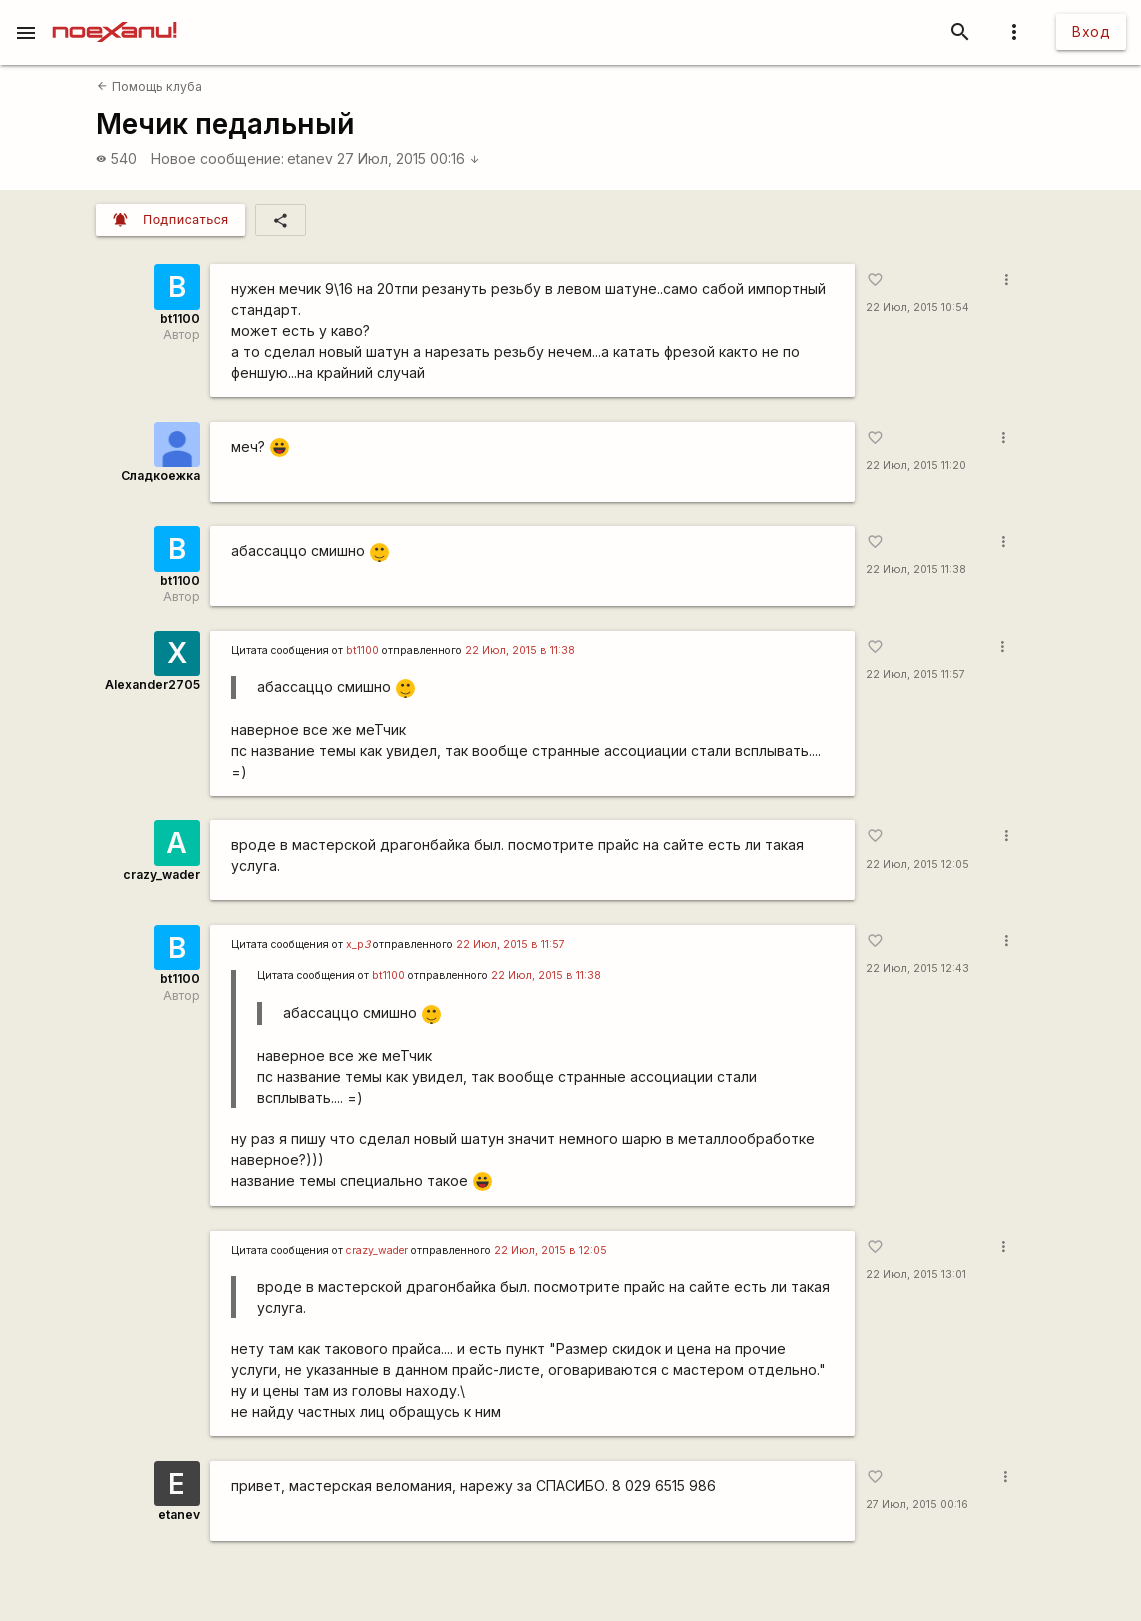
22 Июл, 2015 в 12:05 (550, 1250)
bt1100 (180, 318)
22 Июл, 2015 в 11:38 (520, 650)
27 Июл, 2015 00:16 (408, 158)
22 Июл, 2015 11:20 (916, 465)
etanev (310, 158)
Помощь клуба (149, 86)
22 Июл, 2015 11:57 (915, 674)
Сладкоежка (160, 475)
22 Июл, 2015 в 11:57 (510, 944)
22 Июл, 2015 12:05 (917, 864)
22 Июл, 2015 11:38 (916, 569)
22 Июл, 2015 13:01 (916, 1274)
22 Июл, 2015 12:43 (917, 968)
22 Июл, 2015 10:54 (917, 307)
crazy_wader (161, 874)
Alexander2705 (152, 684)
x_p (358, 944)
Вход (1091, 31)
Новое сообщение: (217, 158)
